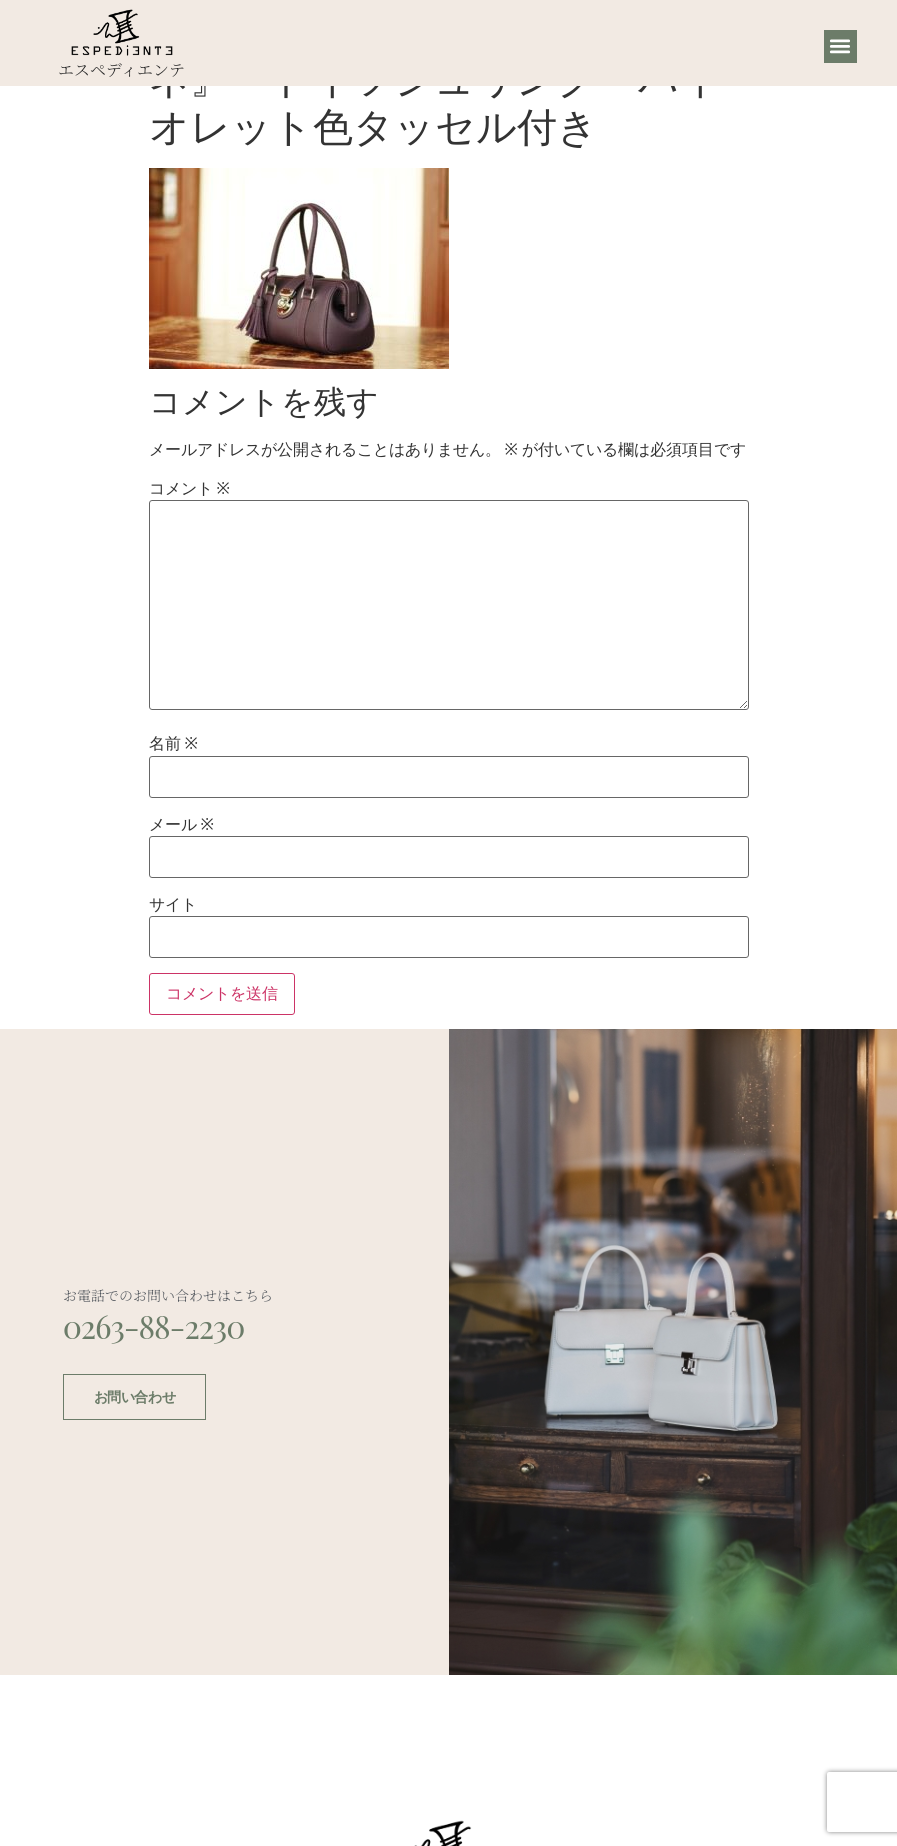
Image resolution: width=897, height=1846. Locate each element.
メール (181, 825)
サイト (173, 905)
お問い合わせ (134, 1395)
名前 (173, 744)
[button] (840, 46)
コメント (189, 489)
